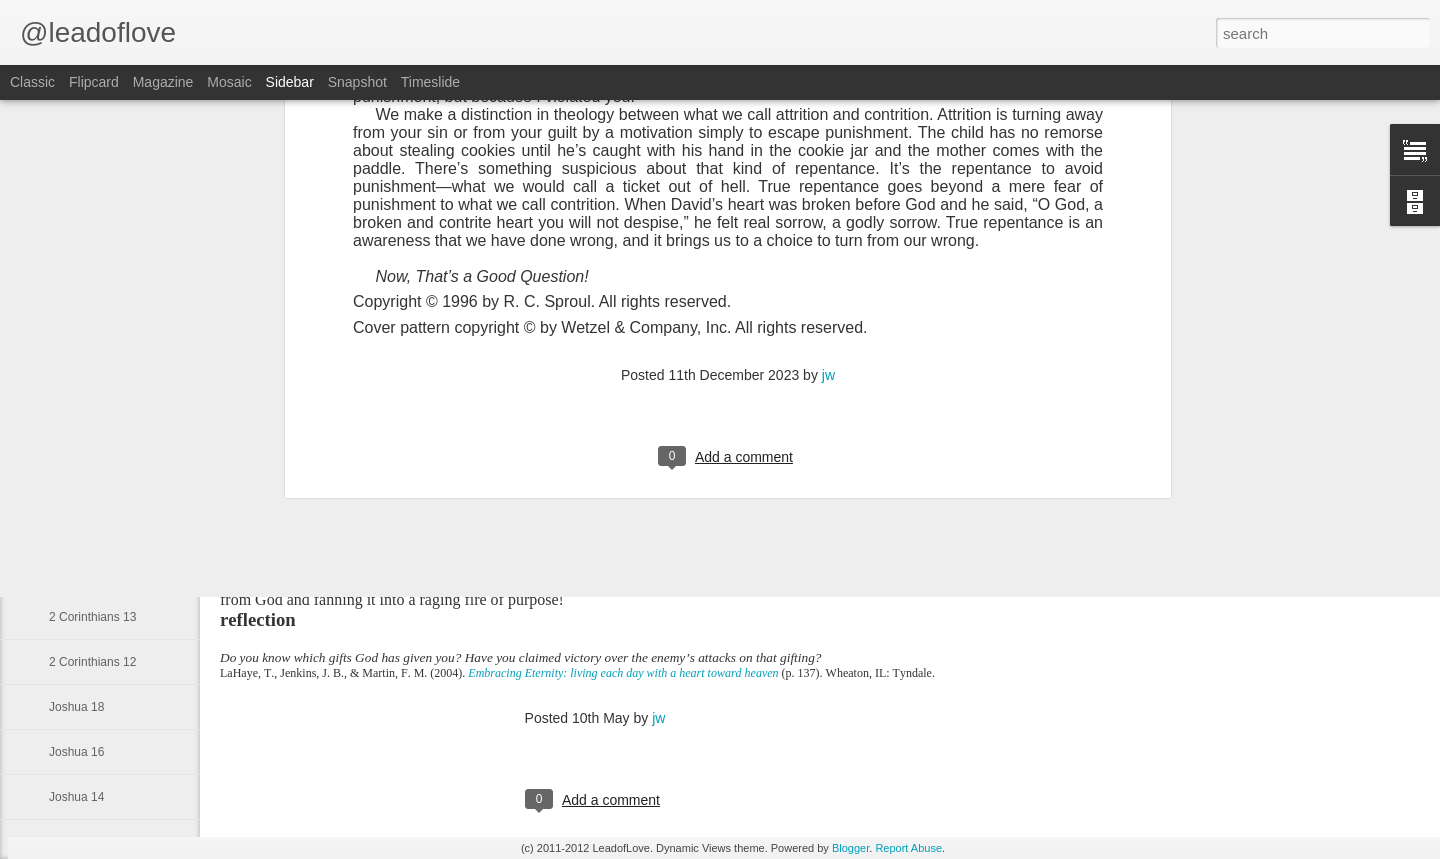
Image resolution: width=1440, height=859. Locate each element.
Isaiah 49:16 (81, 527)
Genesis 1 (76, 482)
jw (658, 718)
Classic (32, 82)
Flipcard (94, 82)
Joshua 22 (76, 572)
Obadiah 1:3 (81, 392)
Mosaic (229, 82)
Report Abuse (908, 848)
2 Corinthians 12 (92, 662)
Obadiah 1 (76, 437)
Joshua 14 (76, 797)
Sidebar (290, 82)
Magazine (163, 82)
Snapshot (357, 82)
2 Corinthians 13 (92, 617)
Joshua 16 (76, 752)
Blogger (850, 848)
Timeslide (430, 82)
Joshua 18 (76, 707)
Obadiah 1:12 (85, 347)
